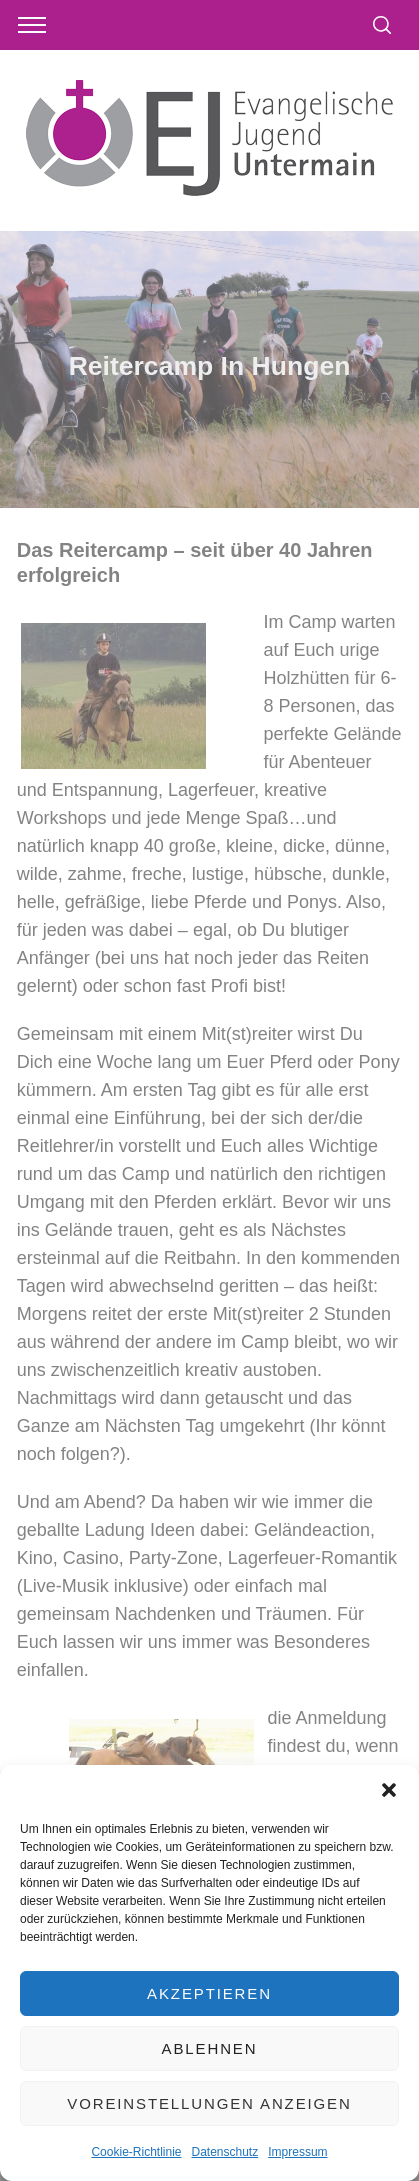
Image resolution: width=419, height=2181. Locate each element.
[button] (389, 1790)
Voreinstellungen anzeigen (209, 2103)
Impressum (297, 2152)
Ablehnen (210, 2048)
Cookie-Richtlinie (136, 2152)
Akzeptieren (209, 1993)
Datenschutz (225, 2152)
